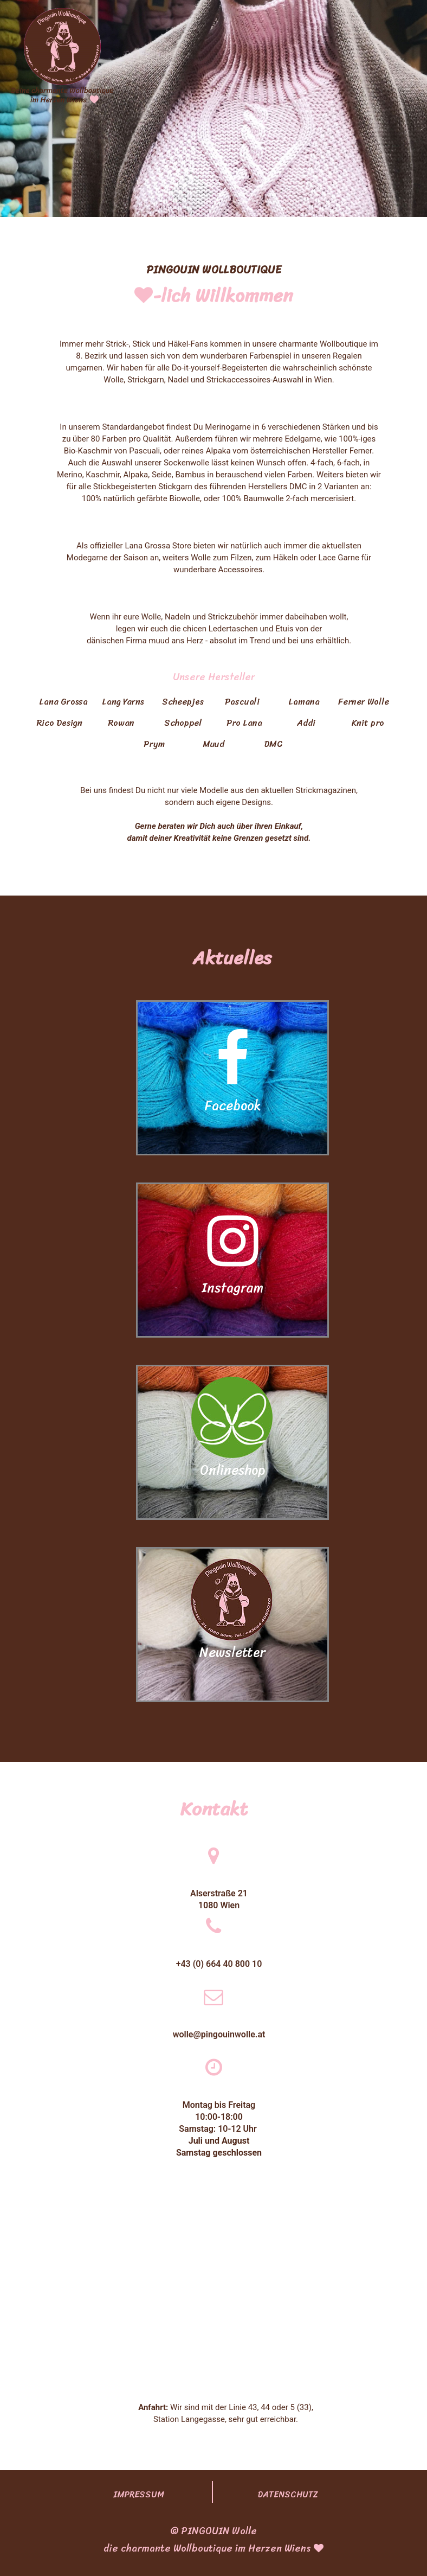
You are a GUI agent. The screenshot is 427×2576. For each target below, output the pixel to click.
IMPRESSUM (138, 2494)
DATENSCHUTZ (288, 2494)
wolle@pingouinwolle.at (219, 2034)
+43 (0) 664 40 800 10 (219, 1964)
